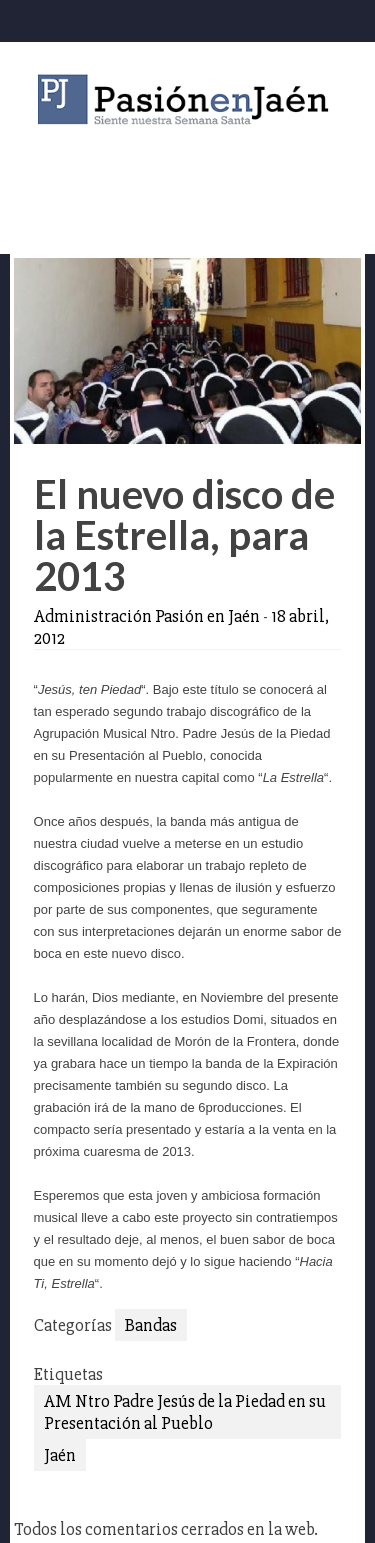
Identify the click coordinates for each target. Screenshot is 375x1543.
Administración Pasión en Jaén (147, 616)
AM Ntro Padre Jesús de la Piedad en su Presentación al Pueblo (185, 1412)
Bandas (151, 1325)
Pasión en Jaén (188, 99)
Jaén (60, 1455)
